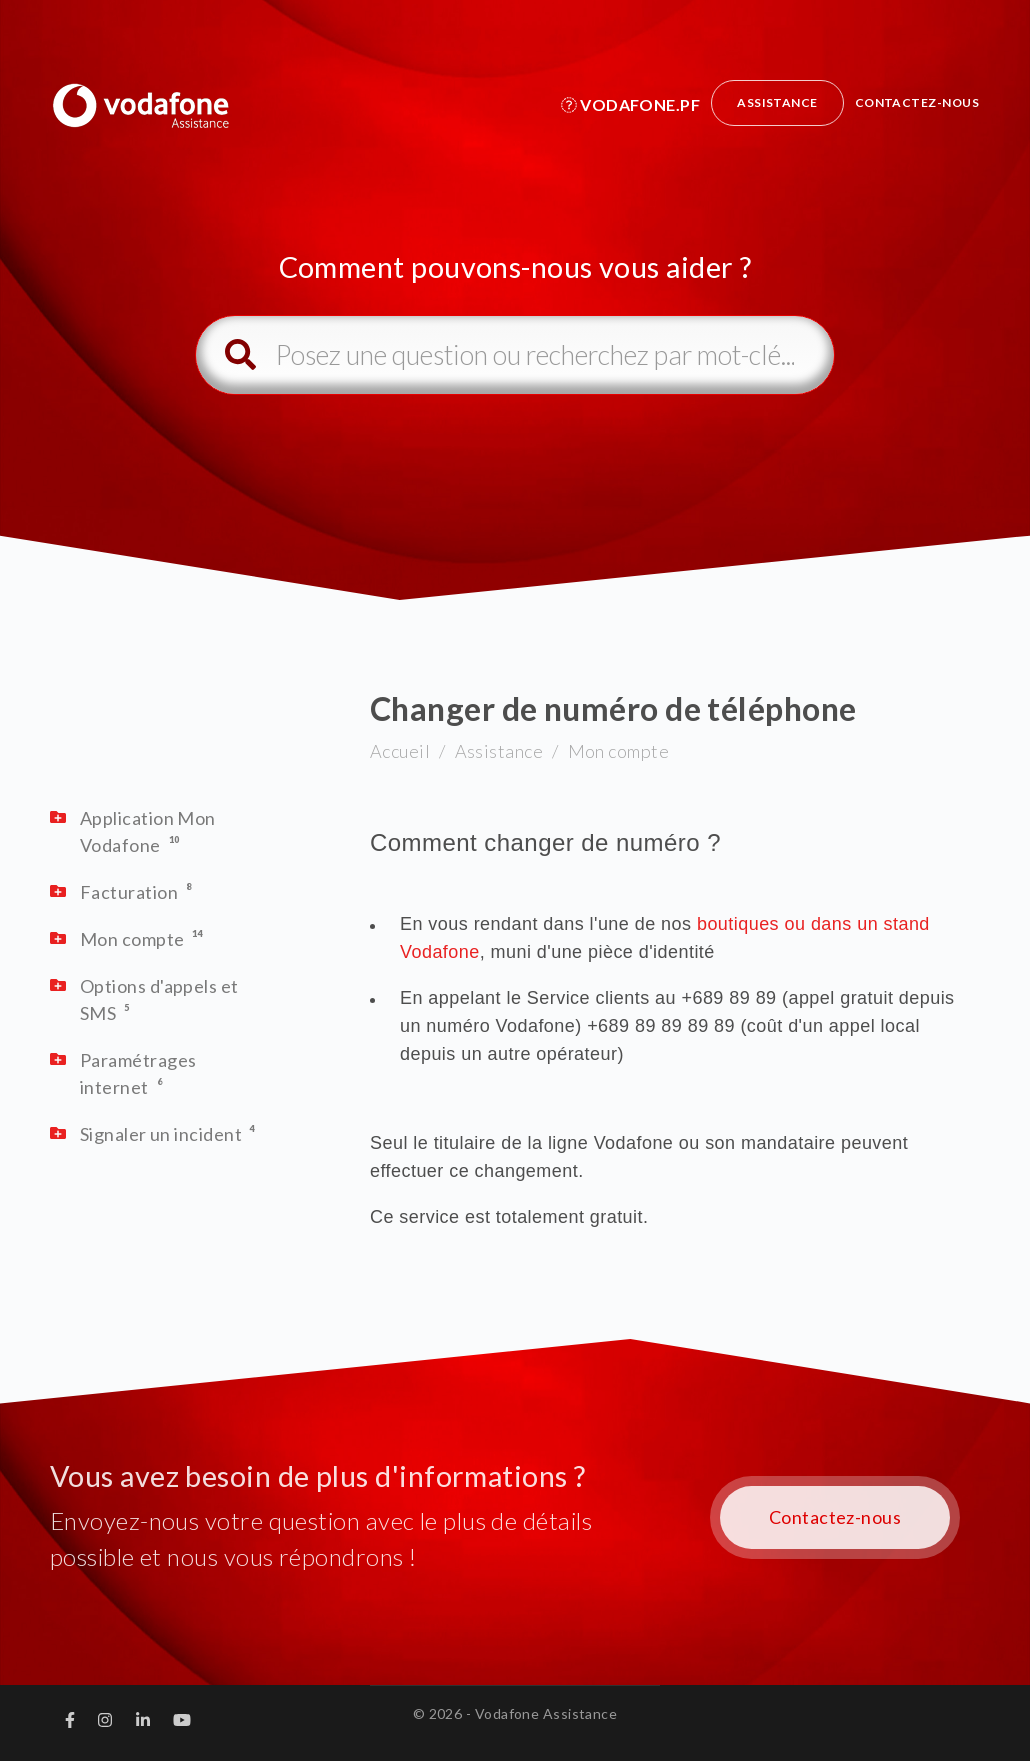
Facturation (129, 892)
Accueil (400, 751)
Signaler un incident (161, 1134)
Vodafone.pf (630, 104)
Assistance (777, 102)
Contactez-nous (917, 102)
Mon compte (619, 751)
